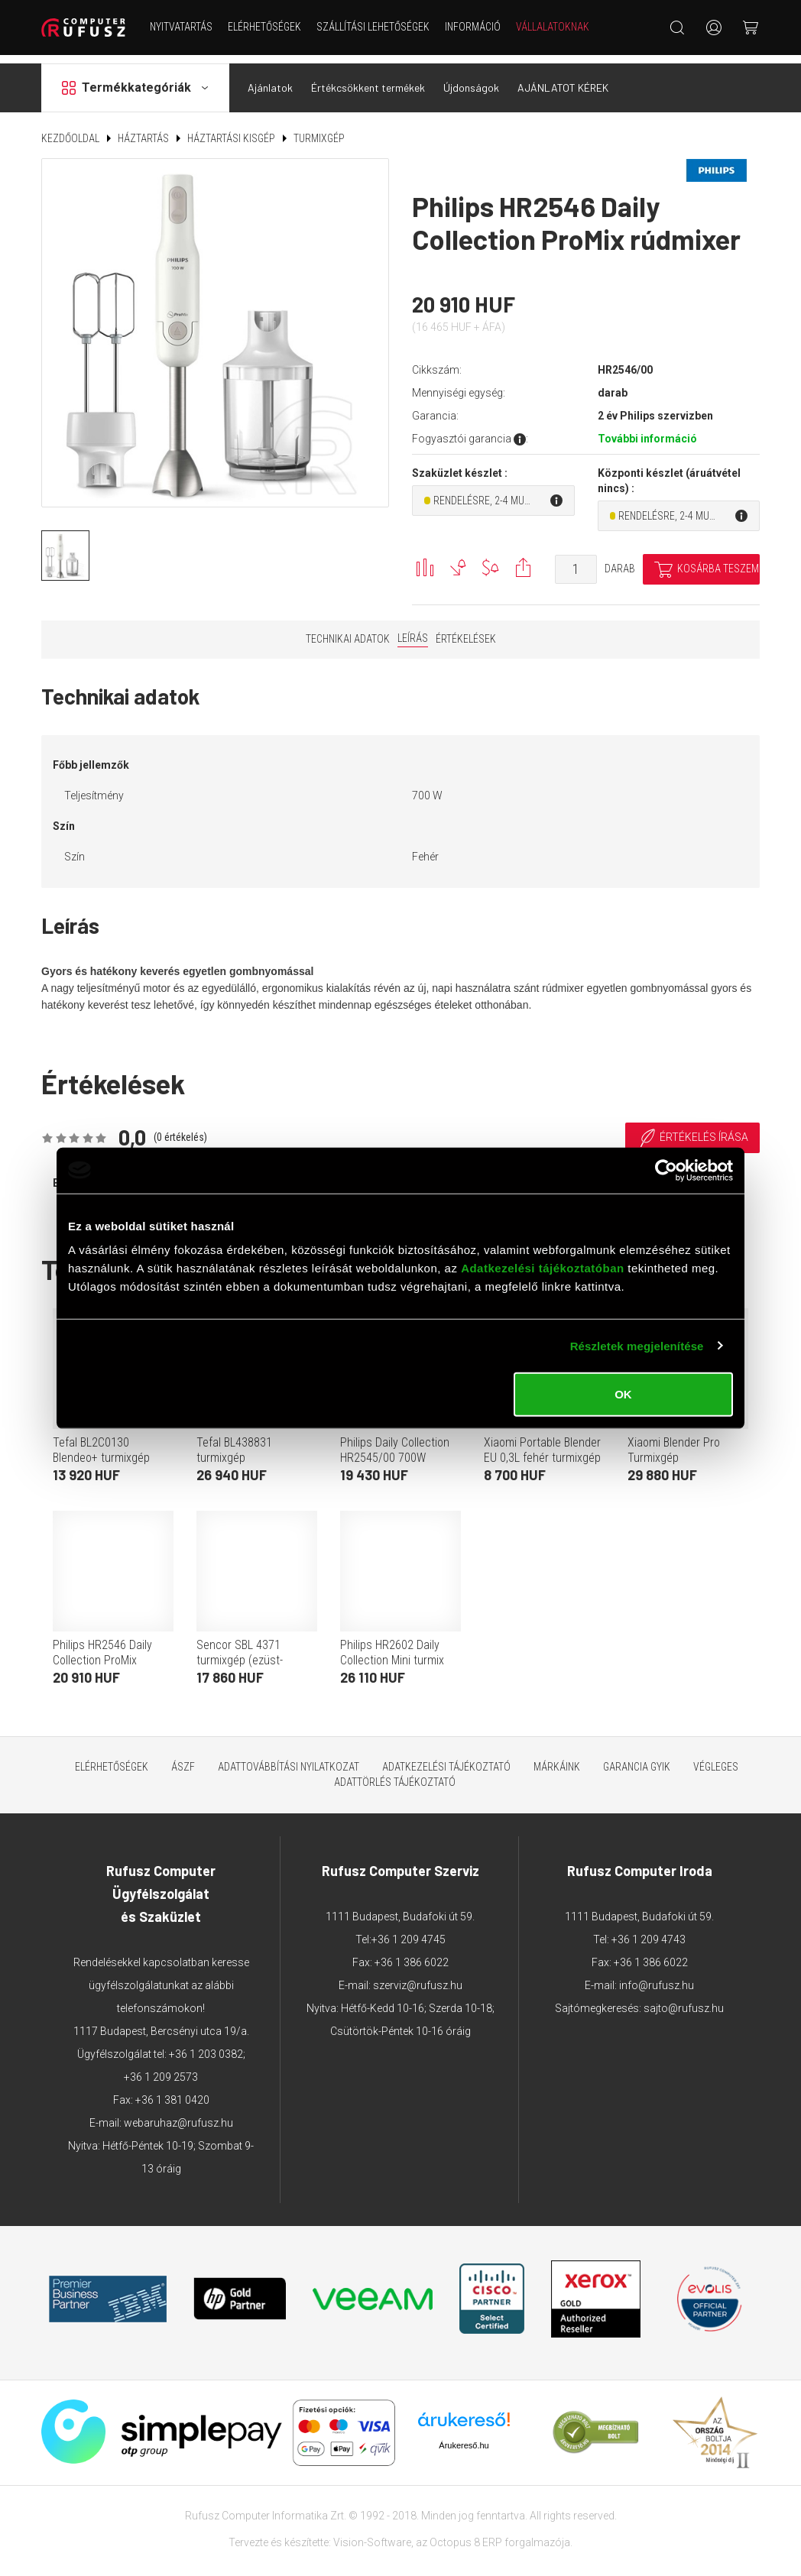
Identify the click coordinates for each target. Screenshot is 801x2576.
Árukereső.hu (463, 2437)
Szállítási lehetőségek (373, 27)
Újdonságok (471, 79)
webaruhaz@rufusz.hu (178, 2114)
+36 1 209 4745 (408, 1931)
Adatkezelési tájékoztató (446, 1758)
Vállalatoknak (552, 27)
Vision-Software (372, 2534)
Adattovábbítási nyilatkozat (288, 1758)
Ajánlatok (270, 79)
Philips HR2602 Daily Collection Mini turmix (392, 1644)
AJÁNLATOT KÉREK (562, 79)
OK (623, 1394)
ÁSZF (183, 1758)
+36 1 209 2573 (161, 2068)
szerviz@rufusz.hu (417, 1977)
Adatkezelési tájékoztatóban (542, 1268)
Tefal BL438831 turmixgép (234, 1441)
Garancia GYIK (636, 1758)
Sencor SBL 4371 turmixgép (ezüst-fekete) (239, 1651)
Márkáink (556, 1758)
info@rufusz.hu (656, 1977)
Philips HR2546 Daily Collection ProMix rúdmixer (102, 1651)
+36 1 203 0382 (206, 2046)
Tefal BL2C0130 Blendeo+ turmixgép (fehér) (101, 1449)
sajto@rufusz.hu (684, 2000)
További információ (647, 430)
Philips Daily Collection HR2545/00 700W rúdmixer (394, 1449)
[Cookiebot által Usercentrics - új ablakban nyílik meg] (666, 1169)
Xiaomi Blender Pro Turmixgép (674, 1441)
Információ (473, 27)
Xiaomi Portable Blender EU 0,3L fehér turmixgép (542, 1441)
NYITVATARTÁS (181, 27)
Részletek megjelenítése (637, 1345)
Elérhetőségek (264, 27)
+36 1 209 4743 (648, 1931)
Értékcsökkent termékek (368, 79)
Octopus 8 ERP (466, 2534)
